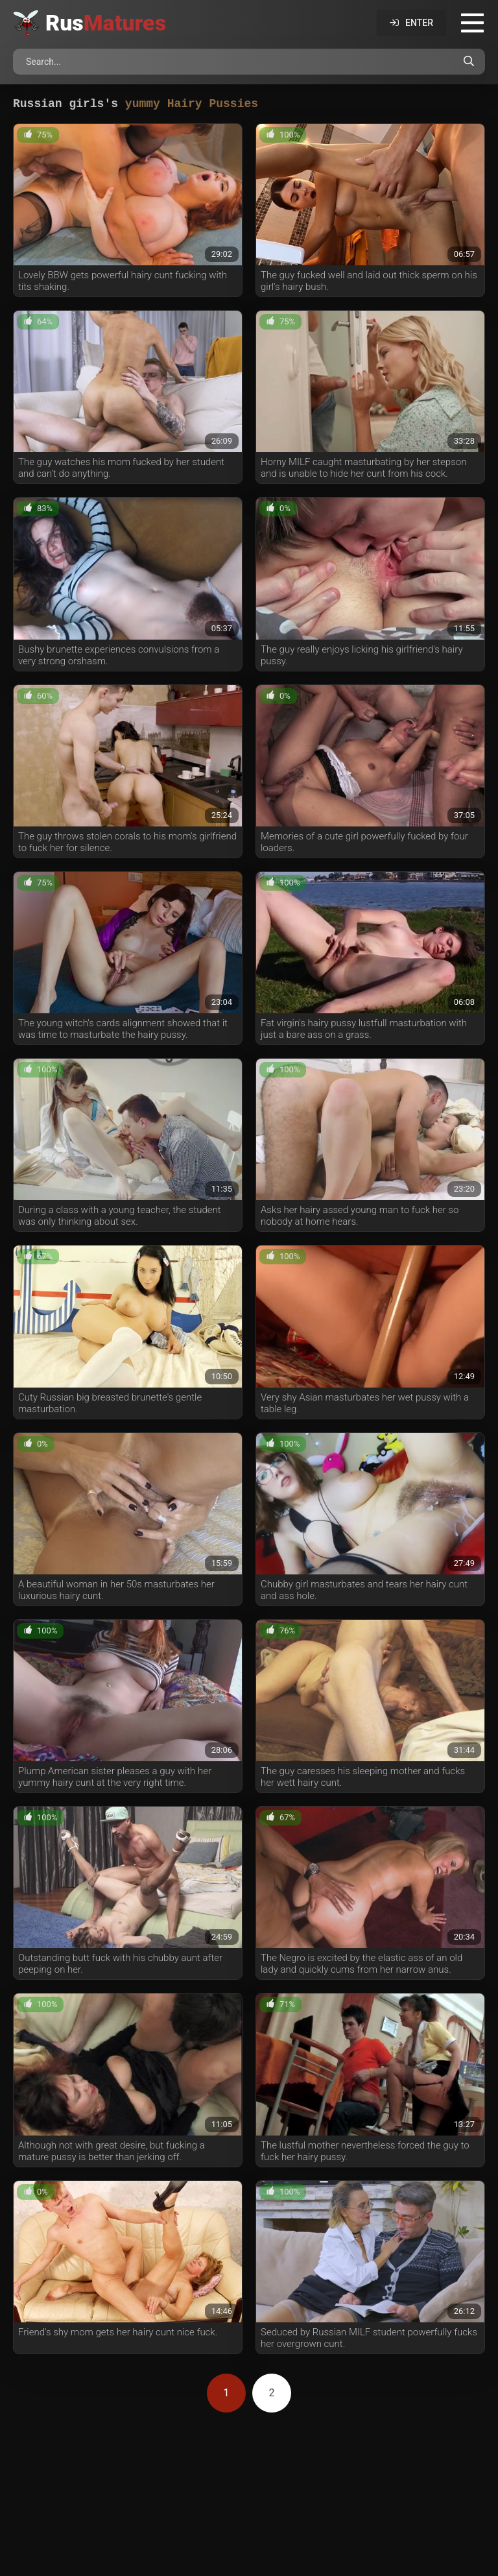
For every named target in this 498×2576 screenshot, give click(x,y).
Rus (105, 23)
